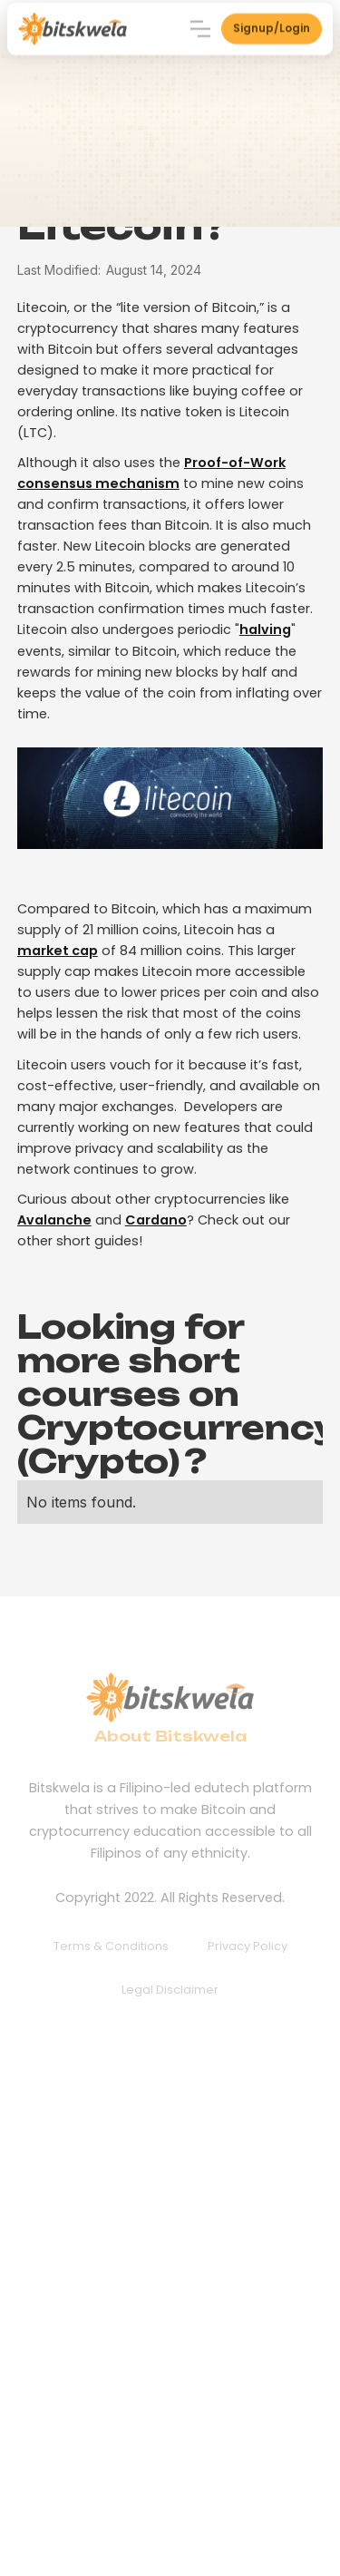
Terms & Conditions (111, 1946)
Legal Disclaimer (170, 1989)
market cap (57, 951)
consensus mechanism (98, 483)
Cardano (156, 1220)
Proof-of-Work (235, 463)
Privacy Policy (247, 1946)
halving (265, 629)
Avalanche (54, 1220)
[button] (200, 27)
